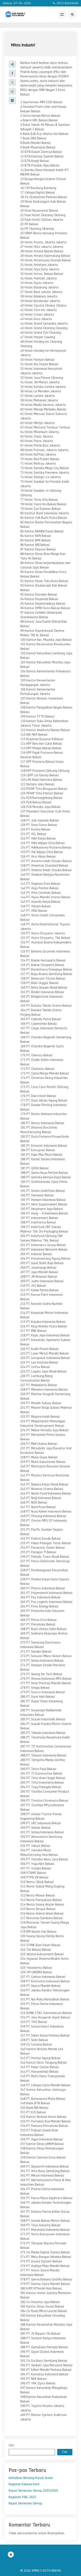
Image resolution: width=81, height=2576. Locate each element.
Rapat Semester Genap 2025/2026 (33, 2491)
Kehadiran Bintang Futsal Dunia (31, 2478)
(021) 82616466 (67, 3)
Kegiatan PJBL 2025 (22, 2497)
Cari (11, 2445)
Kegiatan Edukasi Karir (24, 2484)
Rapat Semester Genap (25, 2503)
